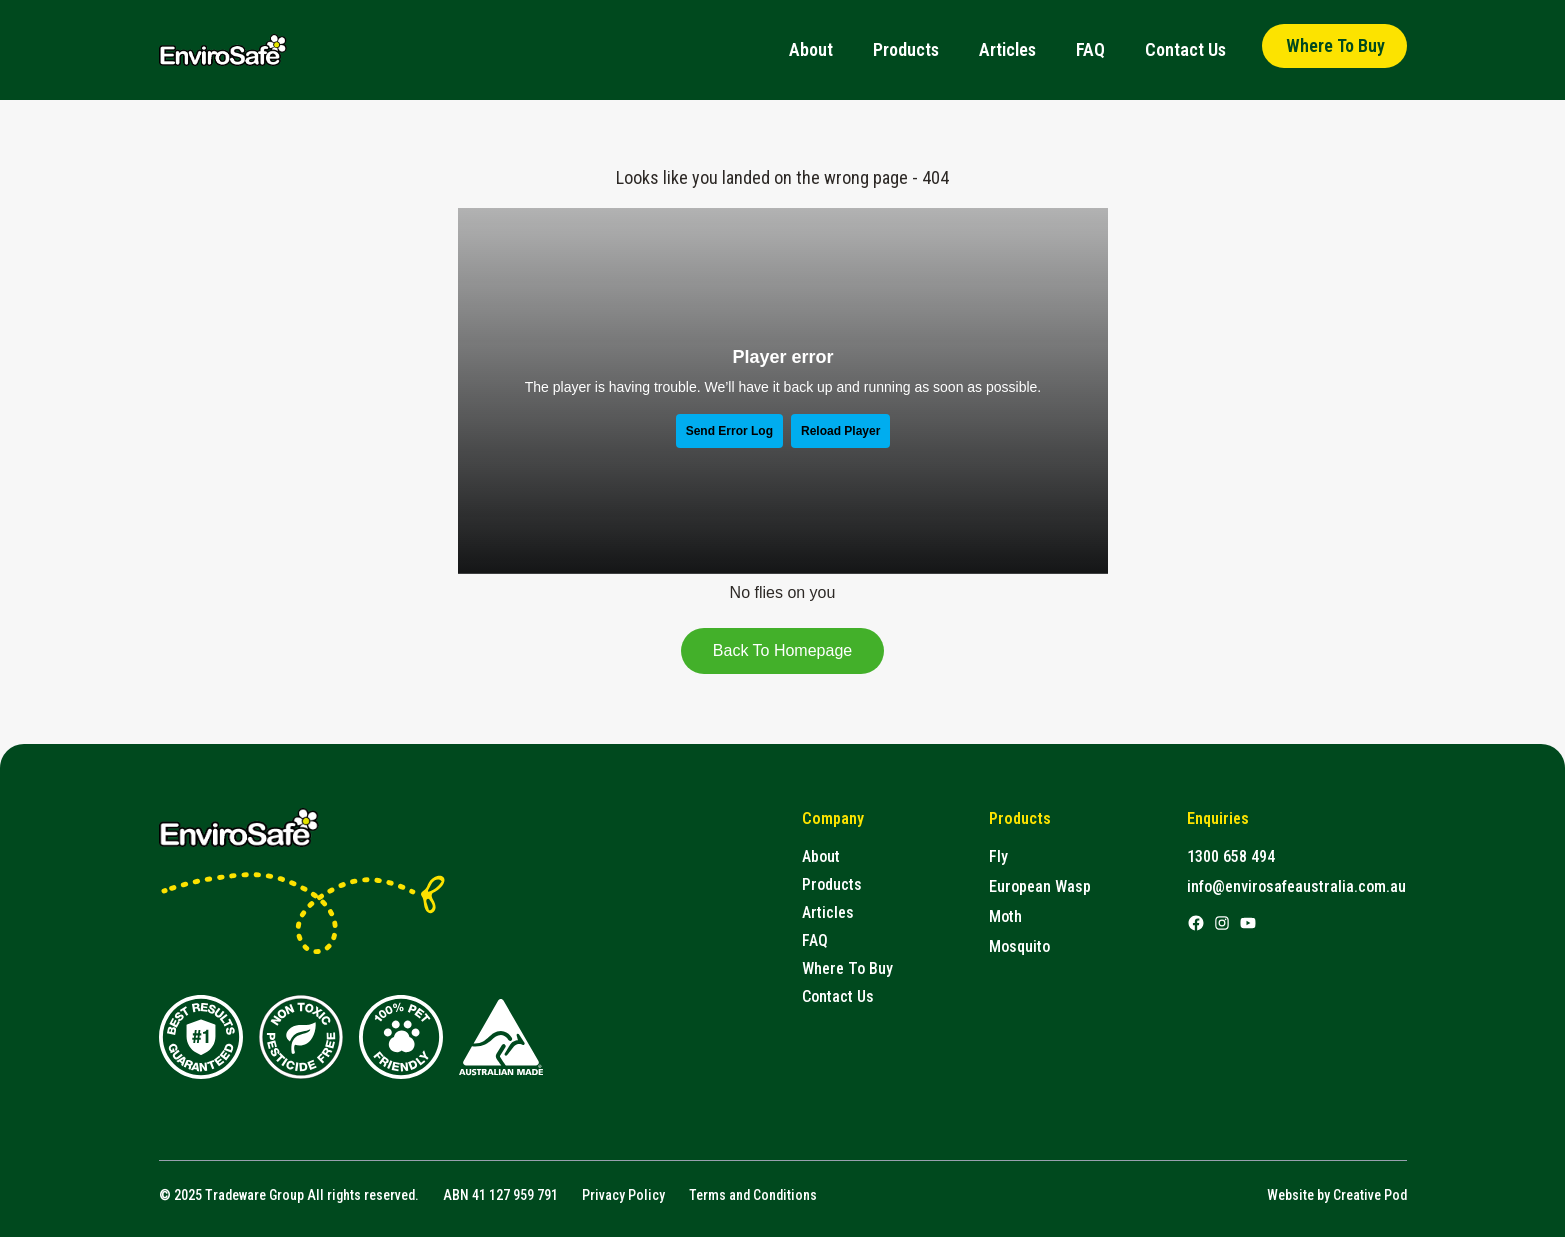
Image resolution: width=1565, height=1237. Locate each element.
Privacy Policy (623, 1195)
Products (906, 49)
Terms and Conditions (753, 1195)
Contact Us (1185, 49)
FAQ (1090, 49)
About (811, 49)
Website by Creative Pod (1337, 1195)
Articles (1007, 49)
